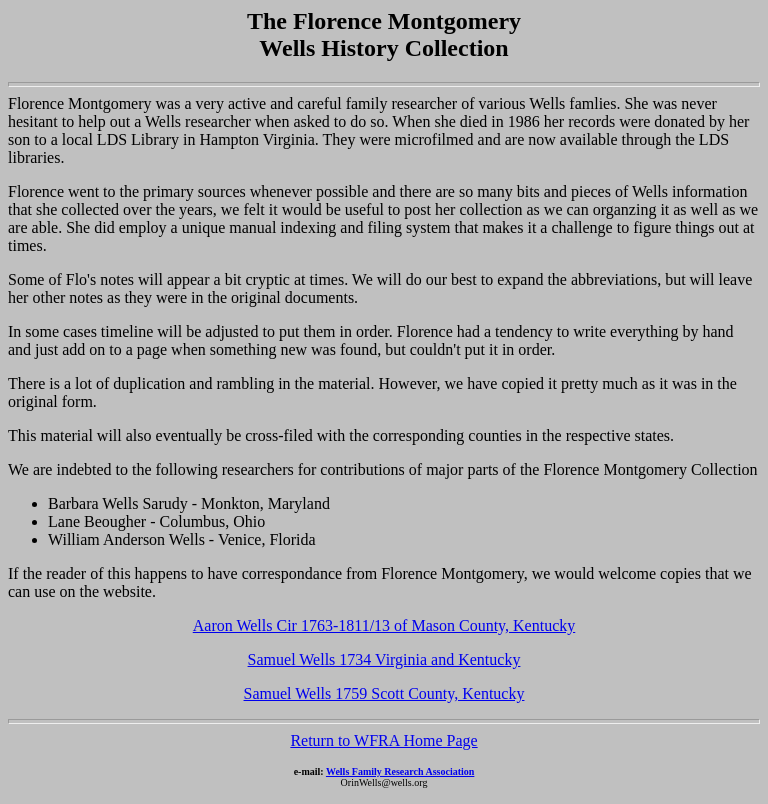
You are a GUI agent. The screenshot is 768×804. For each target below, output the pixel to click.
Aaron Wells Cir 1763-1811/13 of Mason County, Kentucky (384, 625)
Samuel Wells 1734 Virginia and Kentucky (384, 659)
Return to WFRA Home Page (383, 740)
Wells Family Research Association (400, 771)
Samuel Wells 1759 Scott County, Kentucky (384, 693)
